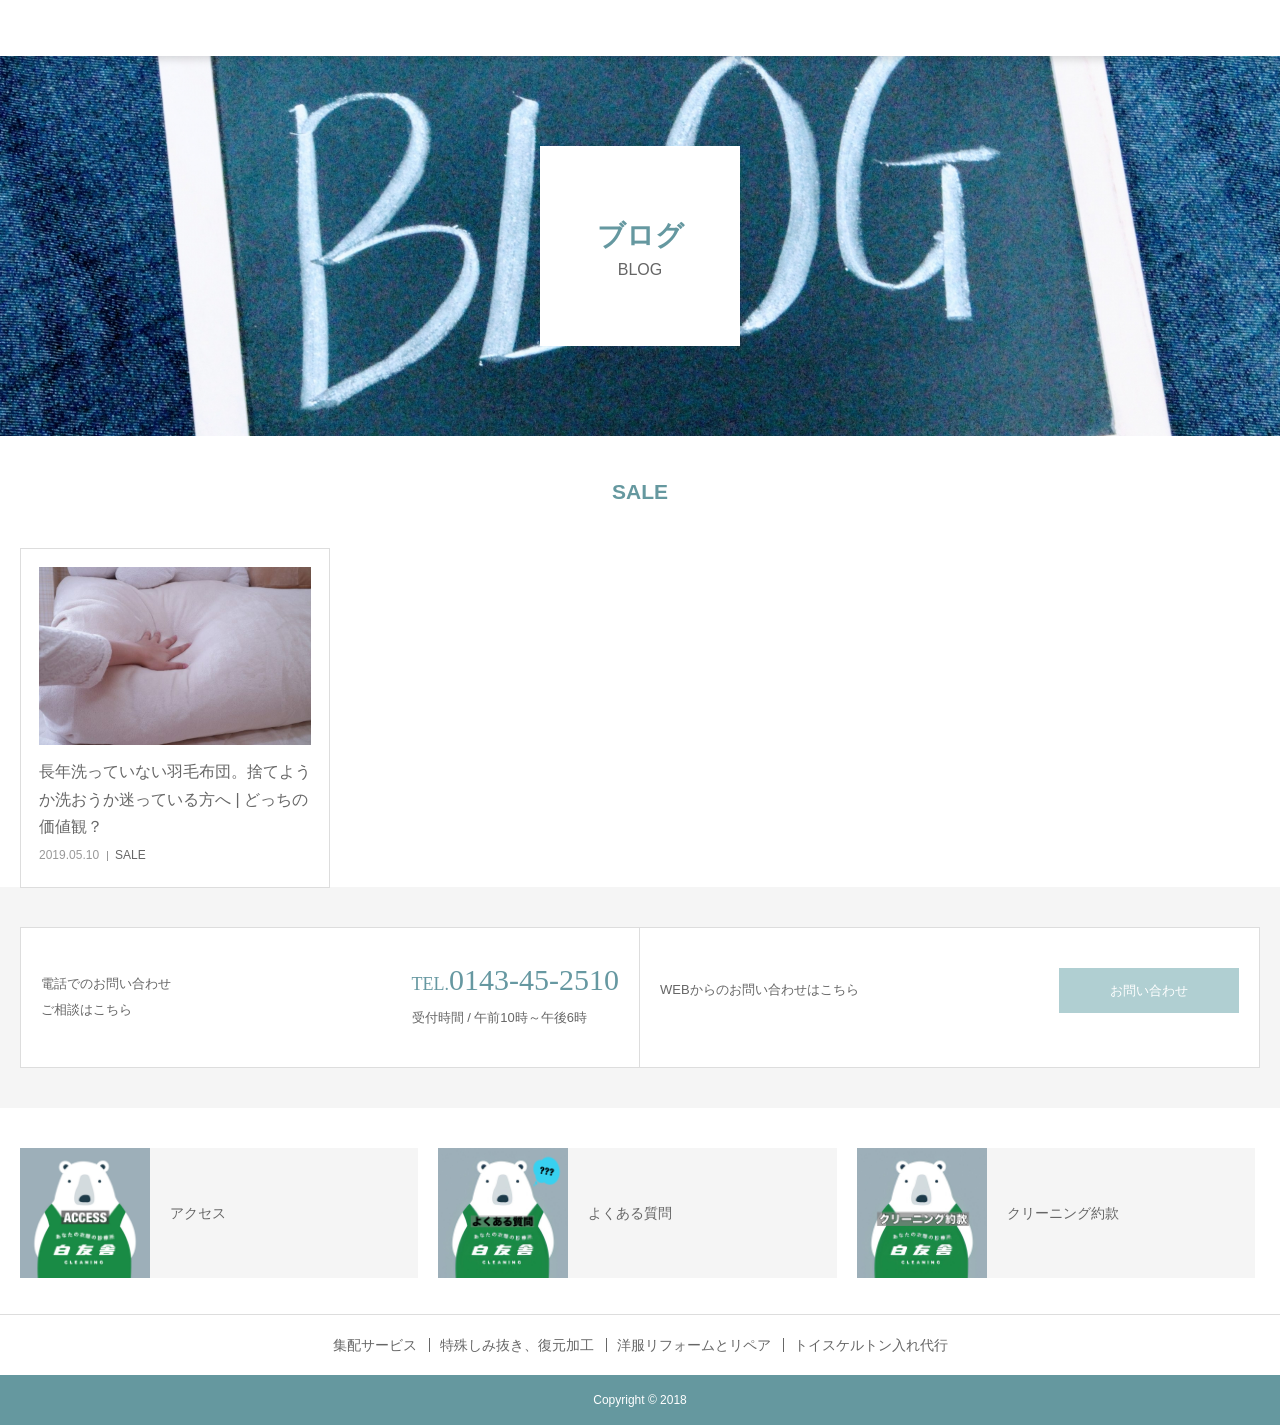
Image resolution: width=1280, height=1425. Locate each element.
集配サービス (375, 1345)
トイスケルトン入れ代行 (871, 1345)
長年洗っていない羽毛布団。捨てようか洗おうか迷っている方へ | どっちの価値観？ (175, 798)
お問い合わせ (1149, 990)
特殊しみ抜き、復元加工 (517, 1345)
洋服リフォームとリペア (694, 1345)
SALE (130, 855)
